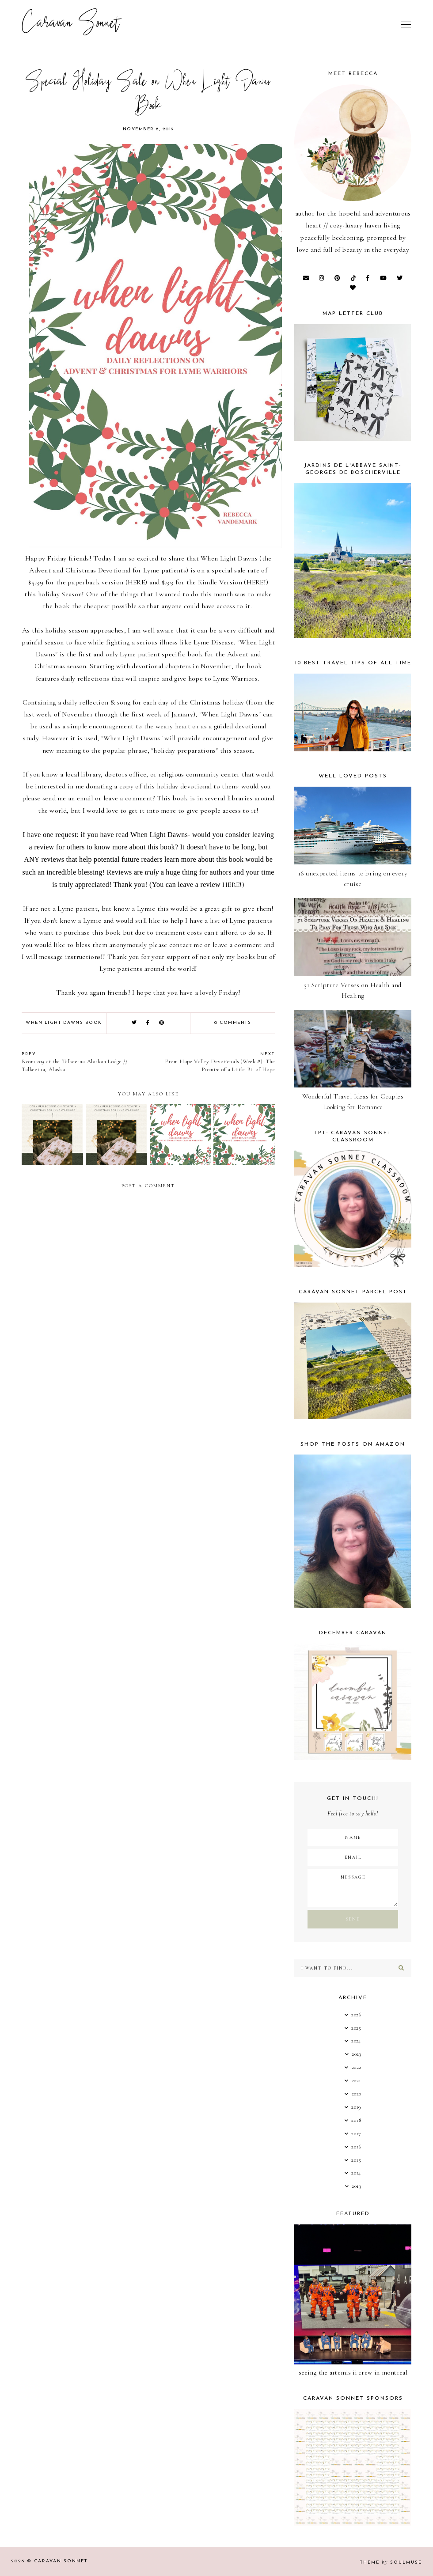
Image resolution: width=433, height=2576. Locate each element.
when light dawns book (64, 1022)
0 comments (232, 1022)
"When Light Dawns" (230, 714)
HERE (136, 582)
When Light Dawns (229, 558)
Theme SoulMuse (391, 2562)
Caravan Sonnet (71, 24)
